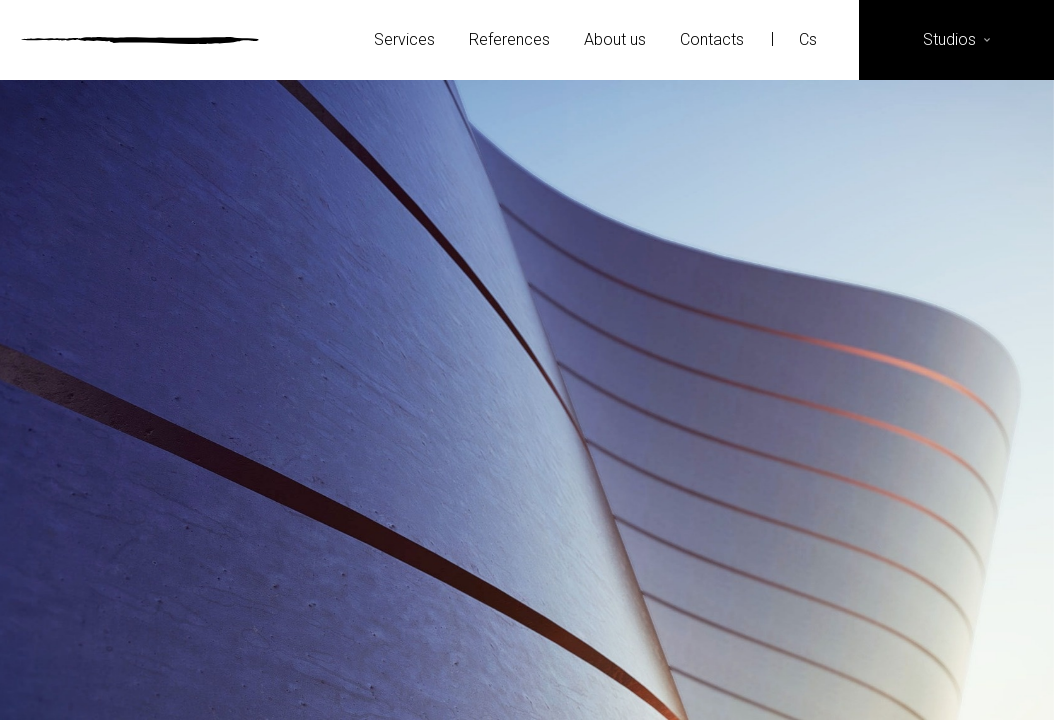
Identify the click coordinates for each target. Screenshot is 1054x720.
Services (404, 39)
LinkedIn (942, 675)
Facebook (844, 675)
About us (615, 39)
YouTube (991, 675)
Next (880, 400)
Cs (810, 39)
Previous (174, 400)
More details (527, 495)
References (509, 39)
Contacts (712, 39)
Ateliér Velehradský (140, 40)
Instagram (893, 675)
